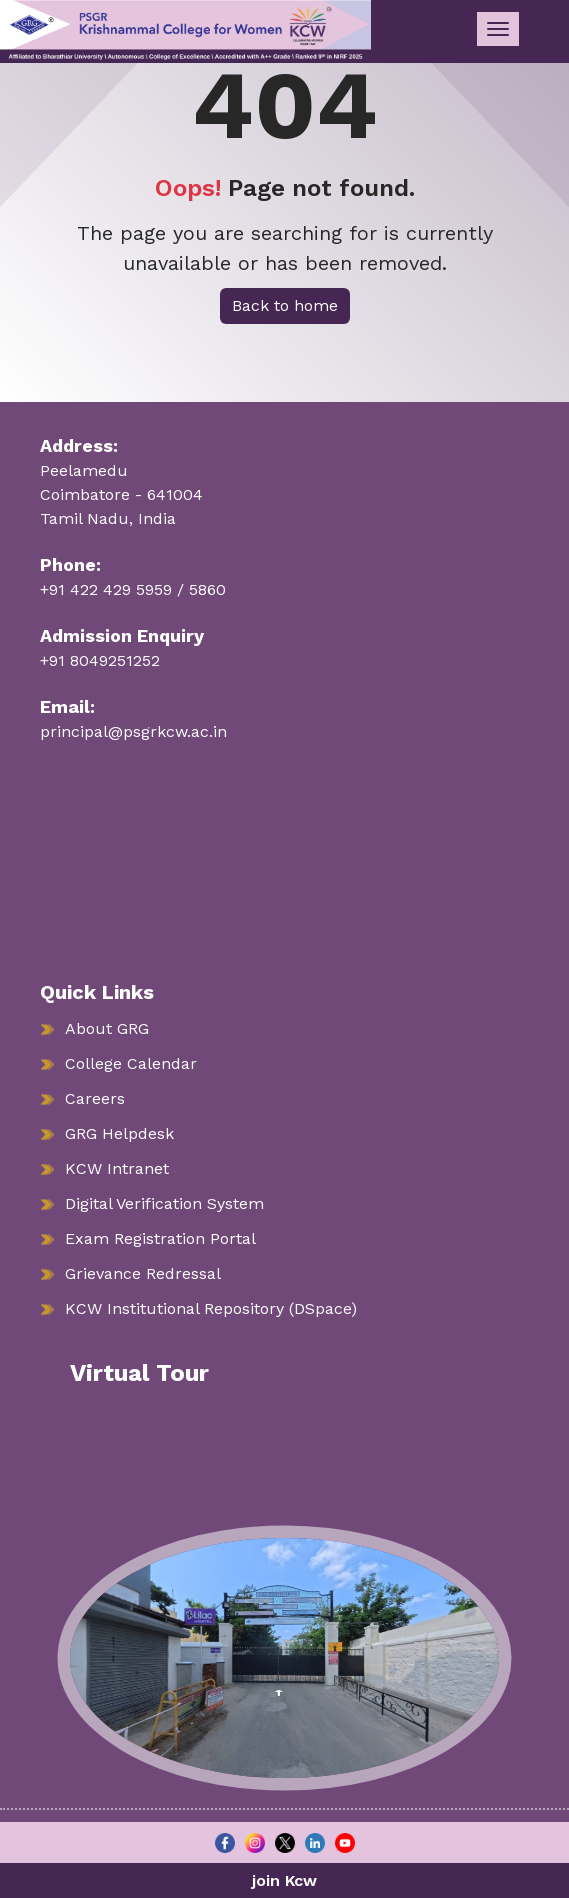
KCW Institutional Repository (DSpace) (211, 1308)
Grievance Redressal (143, 1273)
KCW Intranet (117, 1168)
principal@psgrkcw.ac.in (133, 731)
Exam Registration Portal (160, 1238)
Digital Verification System (164, 1203)
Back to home (285, 305)
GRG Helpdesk (119, 1133)
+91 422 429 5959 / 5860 (133, 589)
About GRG (107, 1028)
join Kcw (284, 1880)
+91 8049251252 (100, 660)
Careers (95, 1098)
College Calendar (131, 1063)
